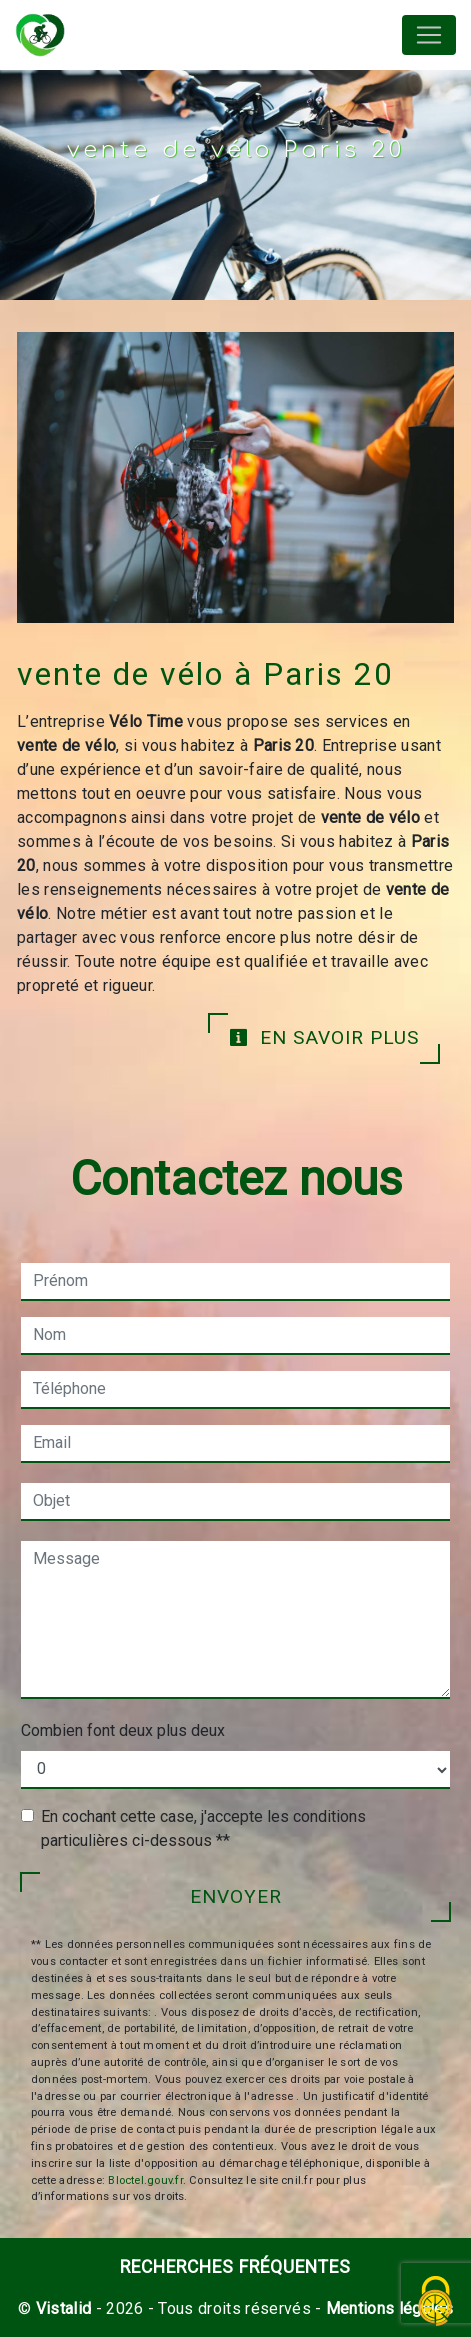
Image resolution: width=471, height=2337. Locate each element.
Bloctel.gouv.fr (145, 2180)
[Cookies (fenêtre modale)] (436, 2302)
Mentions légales (387, 2308)
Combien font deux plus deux (123, 1730)
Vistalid (64, 2308)
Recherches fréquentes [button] (235, 2267)
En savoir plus (324, 1037)
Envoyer (236, 1896)
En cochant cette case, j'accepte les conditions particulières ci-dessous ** (203, 1828)
